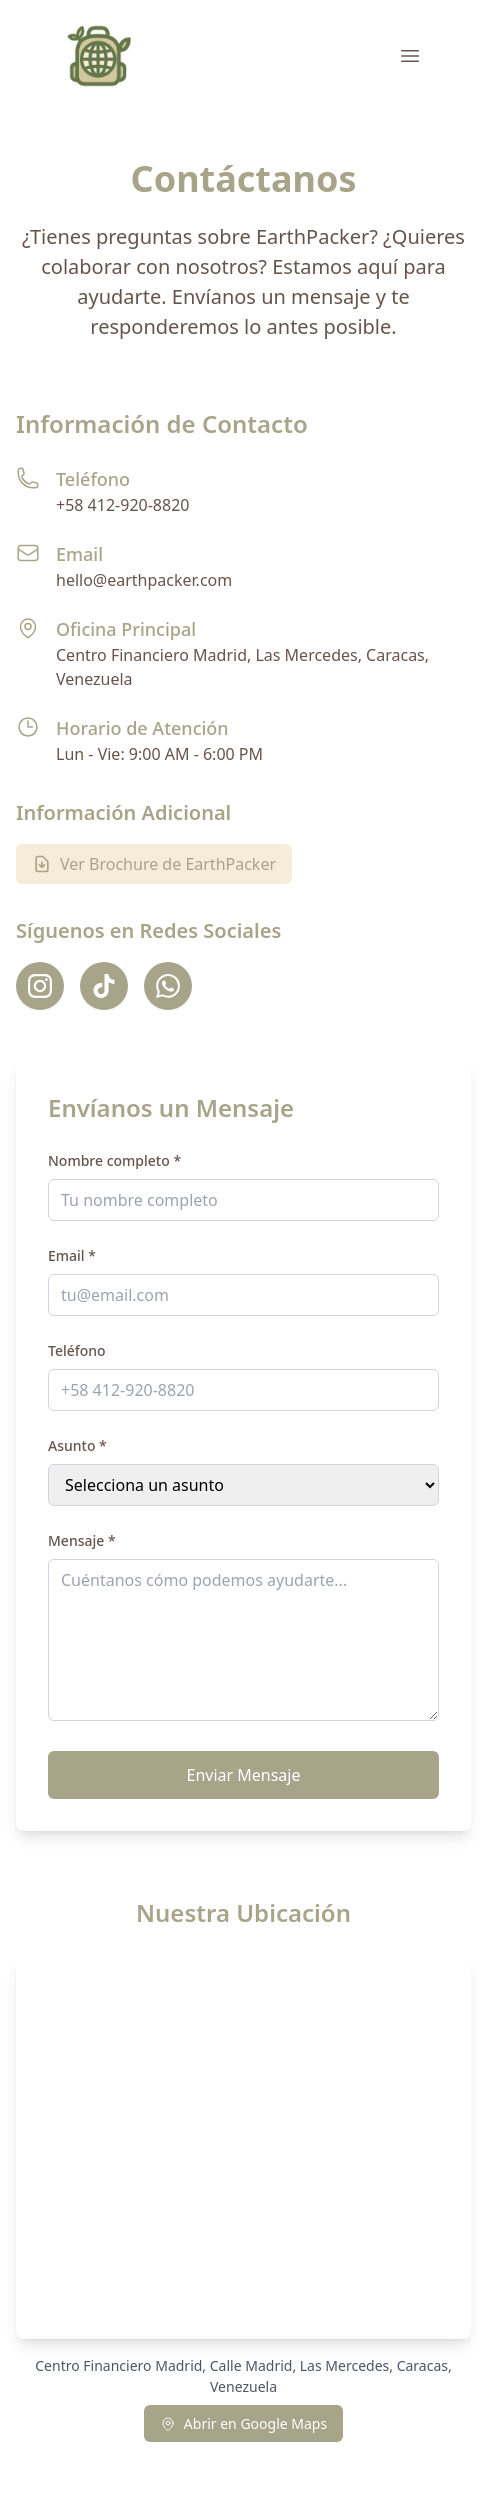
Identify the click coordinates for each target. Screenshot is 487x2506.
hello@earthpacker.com (144, 580)
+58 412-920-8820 (122, 505)
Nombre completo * (114, 1160)
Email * (72, 1255)
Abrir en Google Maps (243, 2423)
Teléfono (77, 1350)
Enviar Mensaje (243, 1775)
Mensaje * (82, 1540)
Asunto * (77, 1445)
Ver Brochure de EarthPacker (154, 864)
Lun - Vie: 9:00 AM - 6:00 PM (159, 754)
